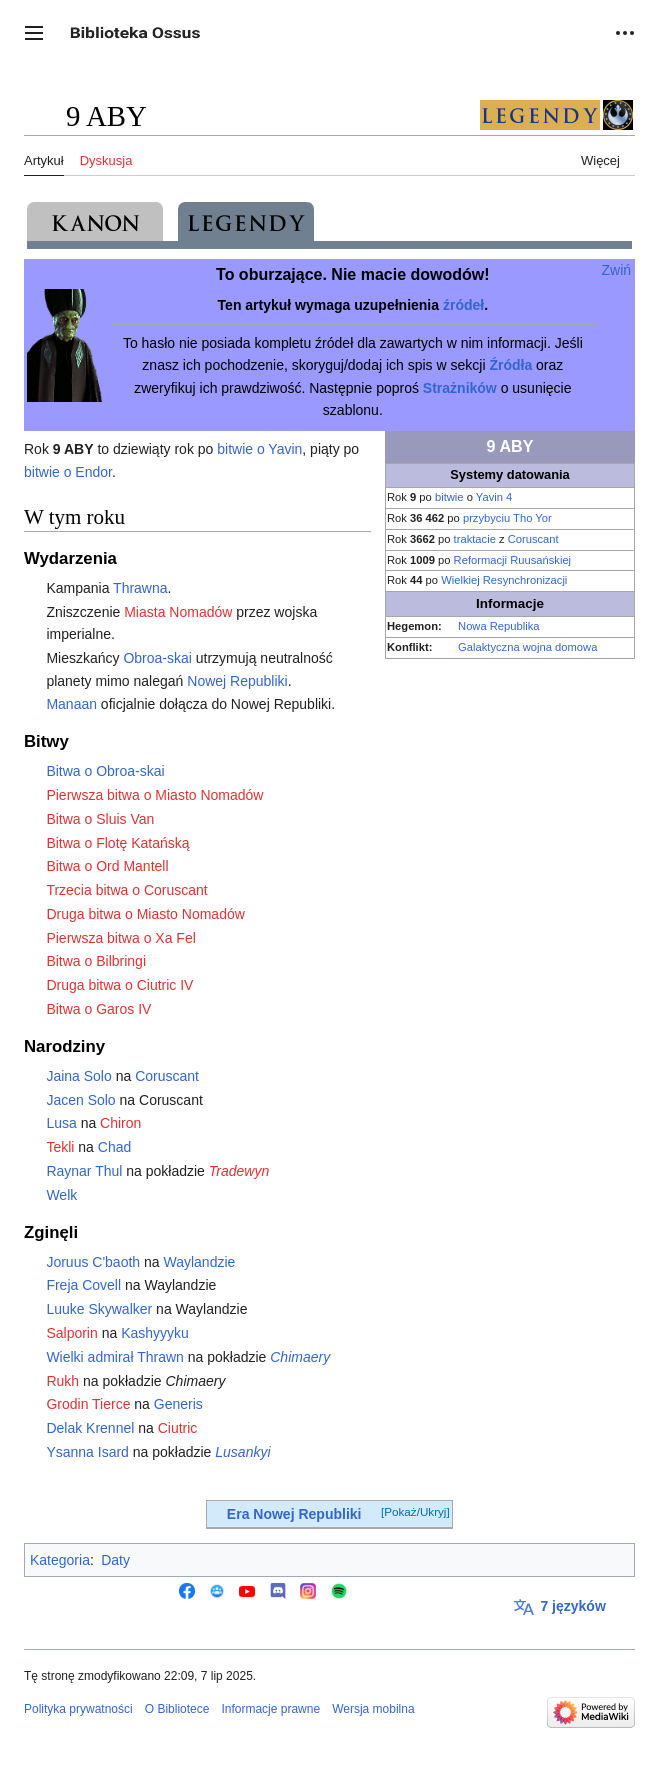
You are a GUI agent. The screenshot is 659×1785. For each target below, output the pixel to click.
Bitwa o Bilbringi (96, 961)
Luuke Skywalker (99, 1309)
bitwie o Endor (68, 472)
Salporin (71, 1333)
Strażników (460, 388)
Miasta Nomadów (178, 612)
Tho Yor (532, 518)
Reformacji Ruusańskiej (513, 560)
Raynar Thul (84, 1171)
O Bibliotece (177, 1709)
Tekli (60, 1147)
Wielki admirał (89, 1357)
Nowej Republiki (237, 681)
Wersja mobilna (373, 1709)
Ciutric (178, 1428)
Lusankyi (242, 1452)
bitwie (449, 497)
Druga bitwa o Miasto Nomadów (145, 914)
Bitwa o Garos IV (98, 1009)
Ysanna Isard (87, 1452)
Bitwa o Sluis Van (100, 819)
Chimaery (300, 1357)
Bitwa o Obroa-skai (105, 771)
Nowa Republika (498, 626)
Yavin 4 (494, 497)
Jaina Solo (78, 1076)
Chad (114, 1147)
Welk (61, 1195)
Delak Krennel (90, 1428)
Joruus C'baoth (93, 1262)
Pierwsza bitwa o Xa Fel (120, 938)
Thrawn (160, 1357)
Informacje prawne (270, 1709)
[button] (34, 33)
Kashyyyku (155, 1333)
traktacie (475, 539)
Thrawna (140, 588)
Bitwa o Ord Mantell (107, 866)
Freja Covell (83, 1285)
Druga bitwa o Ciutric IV (119, 985)
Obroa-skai (157, 658)
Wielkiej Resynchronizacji (504, 580)
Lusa (61, 1123)
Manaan (71, 704)
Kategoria (60, 1560)
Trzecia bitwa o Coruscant (126, 890)
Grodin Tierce (88, 1404)
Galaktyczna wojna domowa (527, 647)
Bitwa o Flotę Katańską (117, 843)
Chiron (120, 1123)
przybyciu (486, 518)
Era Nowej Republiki (294, 1514)
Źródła (510, 365)
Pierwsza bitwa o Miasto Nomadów (154, 795)
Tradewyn (239, 1171)
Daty (115, 1560)
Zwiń (617, 270)
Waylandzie (199, 1262)
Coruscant (533, 539)
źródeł (463, 305)
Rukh (62, 1381)
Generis (178, 1404)
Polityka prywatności (78, 1709)
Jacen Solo (80, 1100)
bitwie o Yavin (259, 449)
